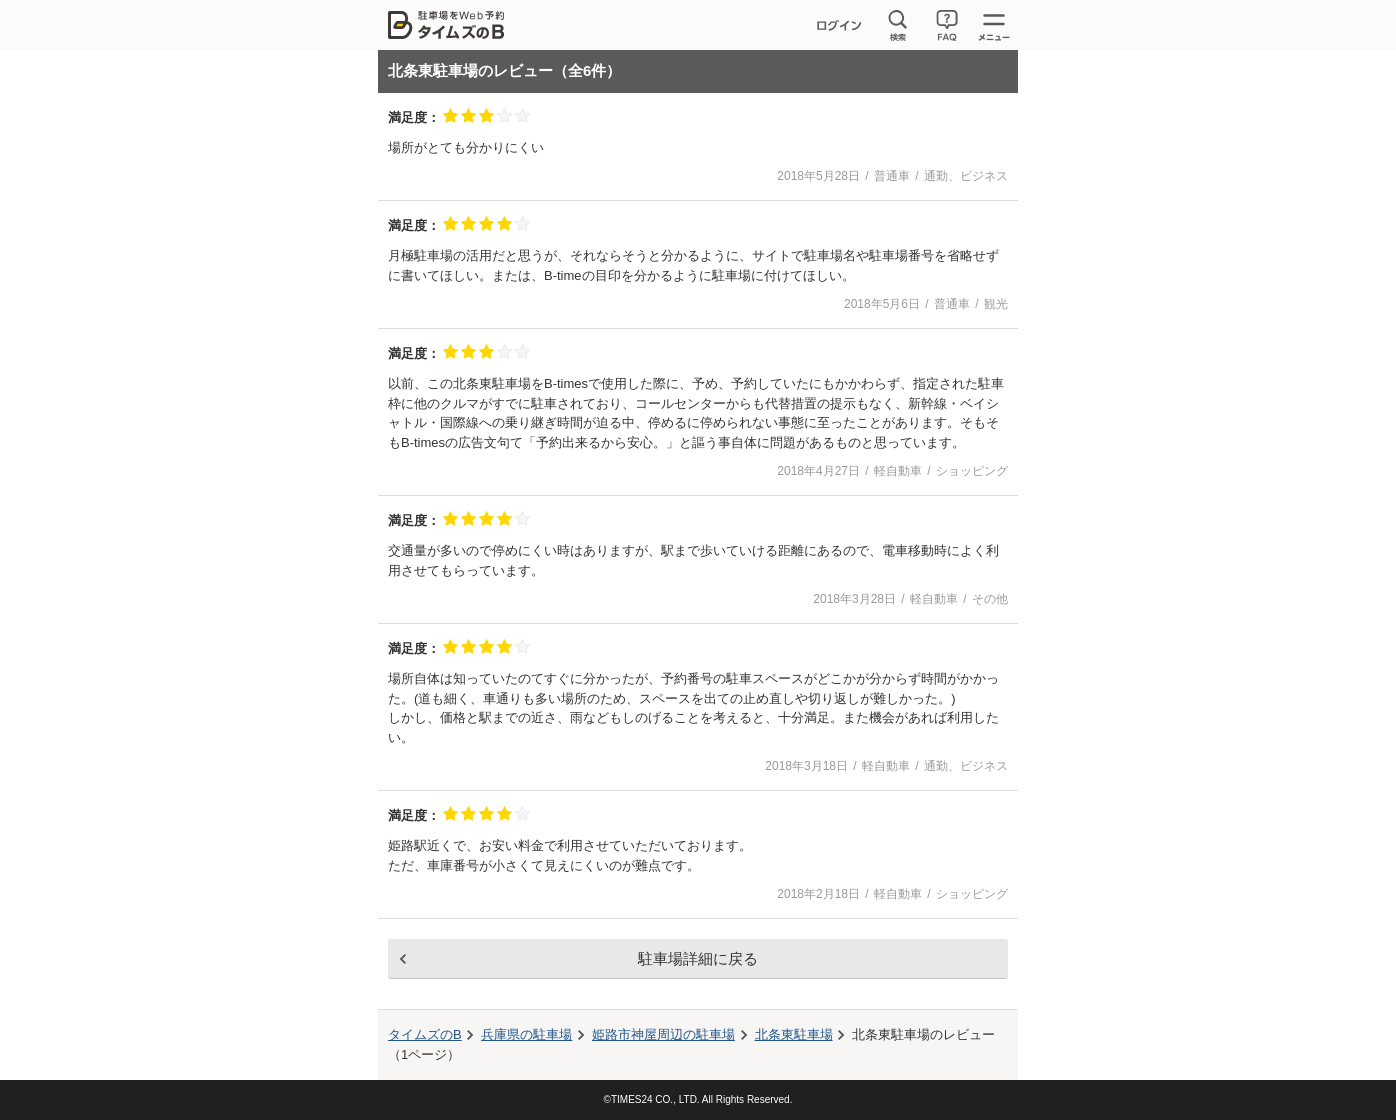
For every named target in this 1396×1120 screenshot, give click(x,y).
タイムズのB (425, 1034)
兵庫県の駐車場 (526, 1034)
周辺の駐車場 (663, 1034)
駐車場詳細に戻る (698, 958)
